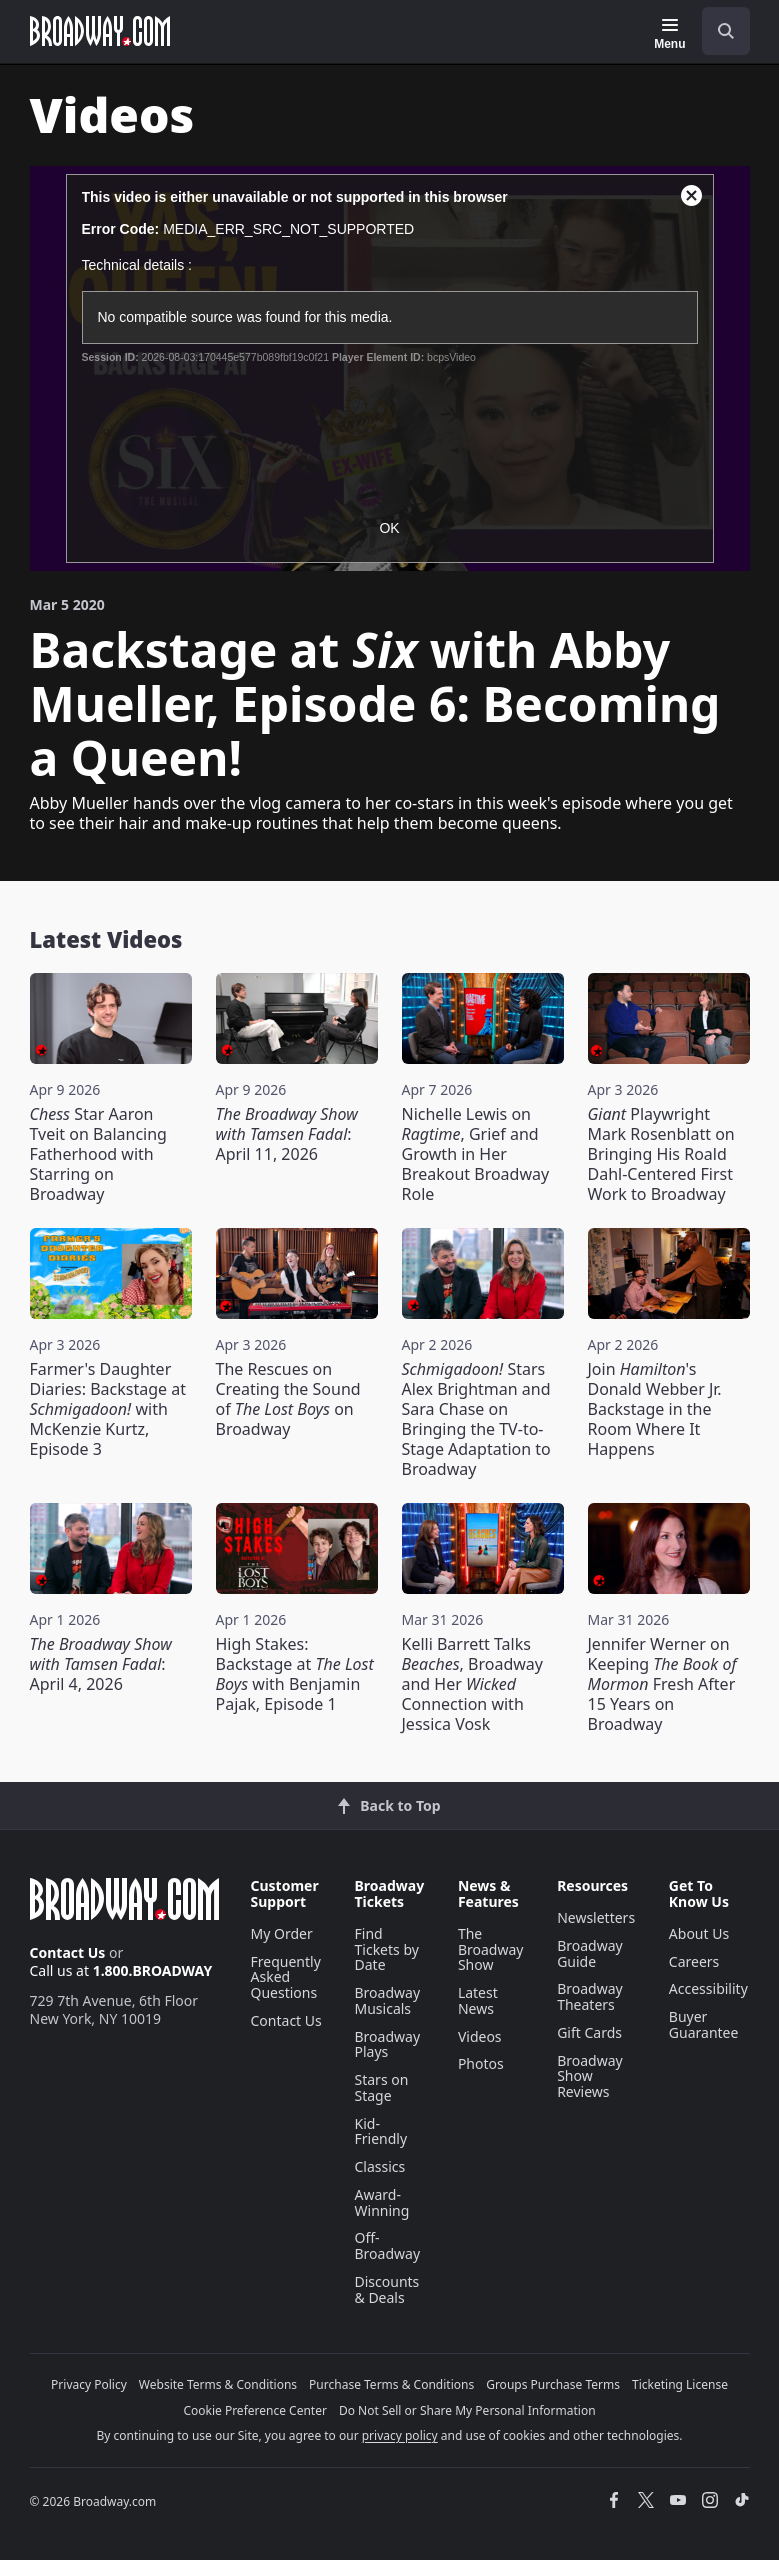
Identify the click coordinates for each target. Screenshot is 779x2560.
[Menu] (669, 34)
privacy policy (400, 2435)
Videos (480, 2036)
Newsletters (596, 1917)
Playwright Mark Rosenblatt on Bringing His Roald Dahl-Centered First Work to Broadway (661, 1154)
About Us (699, 1933)
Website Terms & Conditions (218, 2384)
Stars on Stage (382, 2087)
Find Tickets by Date (387, 1949)
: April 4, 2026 (101, 1664)
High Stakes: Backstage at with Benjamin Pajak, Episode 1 (295, 1674)
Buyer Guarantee (704, 2024)
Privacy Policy (89, 2384)
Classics (380, 2166)
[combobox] (718, 31)
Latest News (478, 2000)
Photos (481, 2063)
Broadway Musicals (388, 2000)
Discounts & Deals (387, 2289)
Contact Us (68, 1952)
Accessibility (708, 1988)
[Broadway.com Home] (100, 31)
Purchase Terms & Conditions (391, 2384)
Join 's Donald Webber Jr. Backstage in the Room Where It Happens (655, 1409)
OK (389, 528)
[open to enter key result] (726, 31)
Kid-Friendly (381, 2131)
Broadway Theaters (590, 1996)
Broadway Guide (590, 1953)
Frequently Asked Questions (286, 1977)
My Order (282, 1933)
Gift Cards (589, 2032)
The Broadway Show (491, 1949)
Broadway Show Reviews (590, 2076)
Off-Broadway (388, 2245)
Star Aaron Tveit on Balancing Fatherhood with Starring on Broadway (98, 1154)
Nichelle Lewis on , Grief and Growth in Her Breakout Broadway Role (476, 1154)
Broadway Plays (388, 2044)
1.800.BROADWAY (153, 1970)
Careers (694, 1961)
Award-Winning (382, 2202)
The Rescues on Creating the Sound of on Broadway (288, 1399)
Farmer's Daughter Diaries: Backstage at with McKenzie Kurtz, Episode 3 (108, 1409)
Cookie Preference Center (255, 2410)
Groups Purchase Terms (553, 2384)
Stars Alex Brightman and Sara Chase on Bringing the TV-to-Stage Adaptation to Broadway (476, 1419)
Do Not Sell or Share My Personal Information (467, 2410)
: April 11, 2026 (287, 1134)
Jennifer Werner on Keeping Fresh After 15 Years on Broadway (662, 1684)
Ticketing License (680, 2384)
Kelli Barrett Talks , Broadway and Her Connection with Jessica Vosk (472, 1684)
